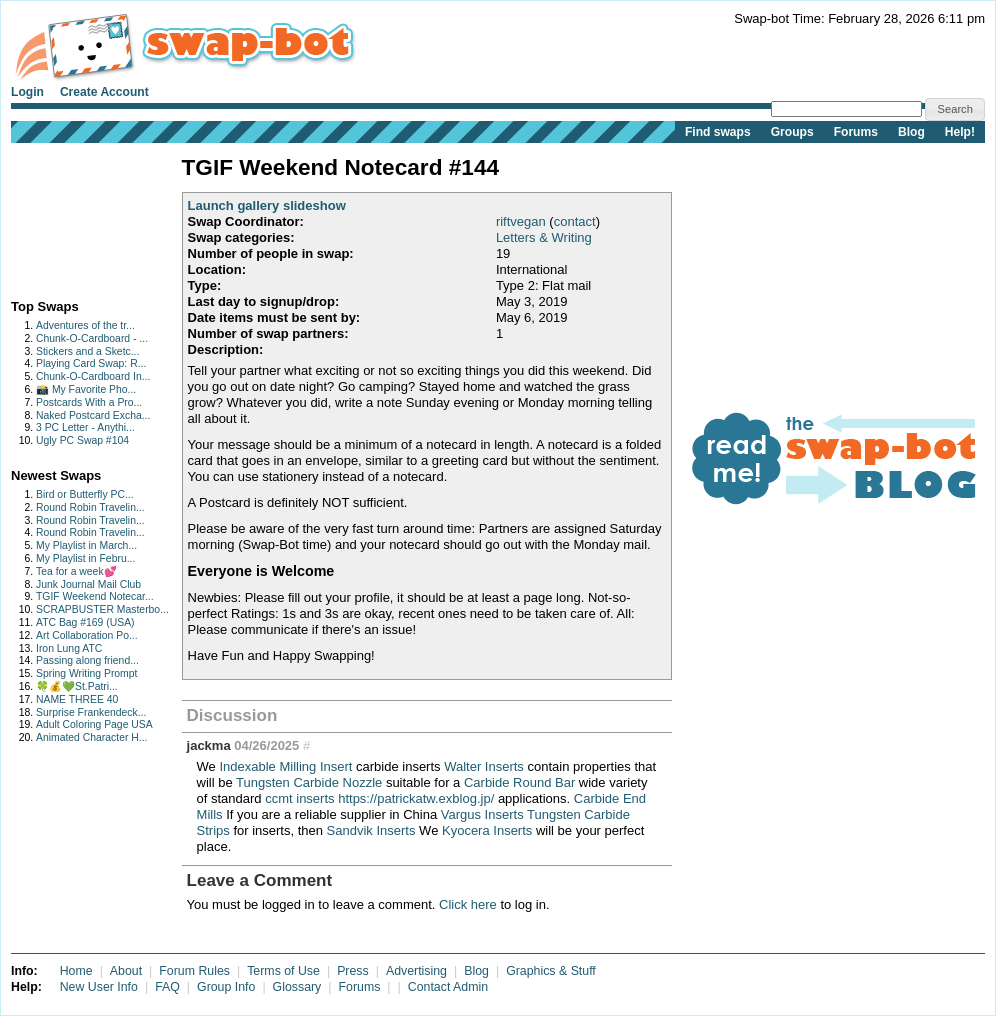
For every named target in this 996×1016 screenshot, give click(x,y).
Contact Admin (448, 987)
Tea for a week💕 (76, 571)
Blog (911, 132)
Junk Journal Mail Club (88, 584)
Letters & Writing (544, 237)
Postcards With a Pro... (89, 402)
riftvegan (521, 221)
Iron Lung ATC (69, 648)
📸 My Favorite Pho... (86, 389)
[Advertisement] (73, 216)
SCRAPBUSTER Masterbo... (102, 609)
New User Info (99, 987)
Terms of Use (283, 971)
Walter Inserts (484, 766)
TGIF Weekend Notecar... (95, 596)
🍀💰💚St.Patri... (77, 686)
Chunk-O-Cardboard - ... (92, 338)
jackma (209, 745)
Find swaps (718, 132)
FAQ (167, 987)
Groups (792, 132)
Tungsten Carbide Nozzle (309, 782)
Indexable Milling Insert (285, 766)
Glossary (297, 987)
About (126, 971)
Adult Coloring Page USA (94, 724)
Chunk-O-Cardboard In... (93, 376)
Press (353, 971)
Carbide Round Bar (519, 782)
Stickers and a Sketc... (87, 351)
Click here (468, 904)
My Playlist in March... (86, 545)
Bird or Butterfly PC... (85, 494)
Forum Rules (194, 971)
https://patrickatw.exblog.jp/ (416, 798)
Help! (960, 132)
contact (575, 221)
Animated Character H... (91, 737)
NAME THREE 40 (77, 699)
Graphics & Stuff (551, 971)
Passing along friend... (87, 660)
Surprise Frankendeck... (91, 712)
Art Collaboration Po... (87, 635)
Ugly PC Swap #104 (82, 440)
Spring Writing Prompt (86, 673)
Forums (856, 132)
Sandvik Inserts (371, 830)
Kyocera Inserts (487, 830)
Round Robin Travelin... (90, 507)
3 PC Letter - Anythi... (85, 427)
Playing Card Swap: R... (91, 363)
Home (76, 971)
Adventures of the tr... (85, 325)
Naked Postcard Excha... (93, 415)
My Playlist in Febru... (85, 558)
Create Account (104, 92)
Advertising (416, 971)
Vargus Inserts (482, 814)
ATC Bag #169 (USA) (85, 622)
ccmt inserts (299, 798)
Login (27, 92)
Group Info (226, 987)
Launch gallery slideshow (267, 205)
